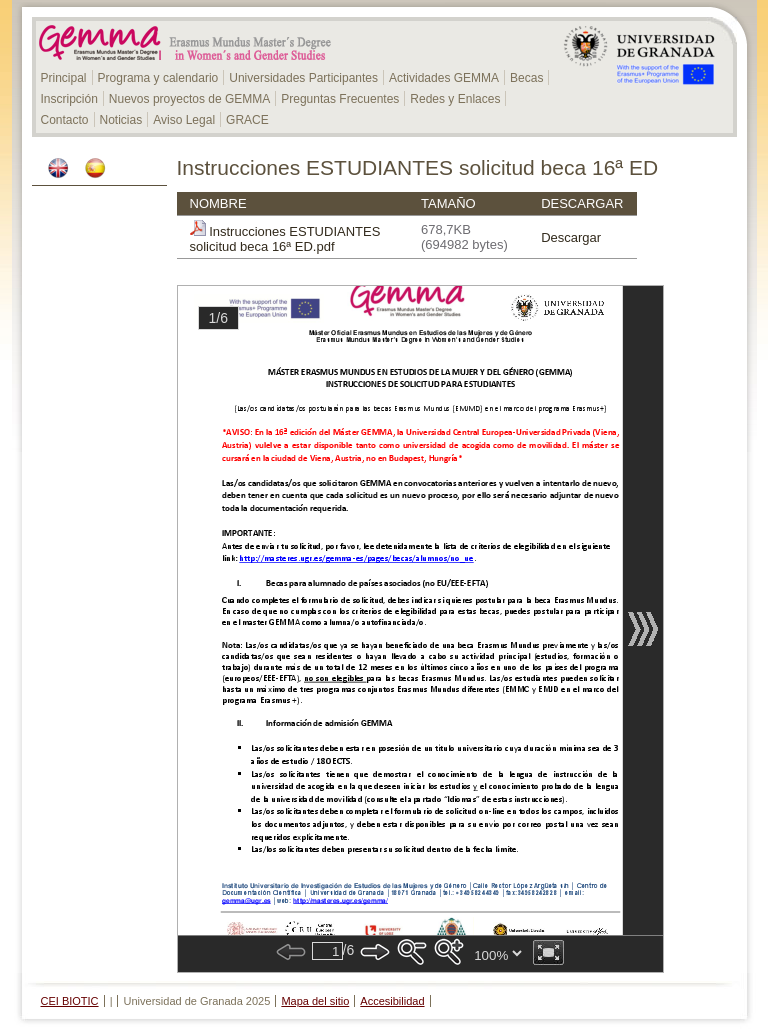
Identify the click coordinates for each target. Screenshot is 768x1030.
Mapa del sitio (315, 1001)
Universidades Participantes (303, 78)
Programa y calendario (158, 78)
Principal (64, 78)
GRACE (247, 120)
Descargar (571, 237)
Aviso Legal (184, 120)
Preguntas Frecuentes (340, 99)
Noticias (121, 120)
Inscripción (69, 99)
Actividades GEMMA (444, 78)
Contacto (65, 120)
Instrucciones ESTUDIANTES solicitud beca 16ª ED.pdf (285, 239)
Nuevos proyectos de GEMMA (189, 99)
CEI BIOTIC (70, 1001)
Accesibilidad (392, 1001)
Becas (526, 78)
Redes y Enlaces (455, 99)
